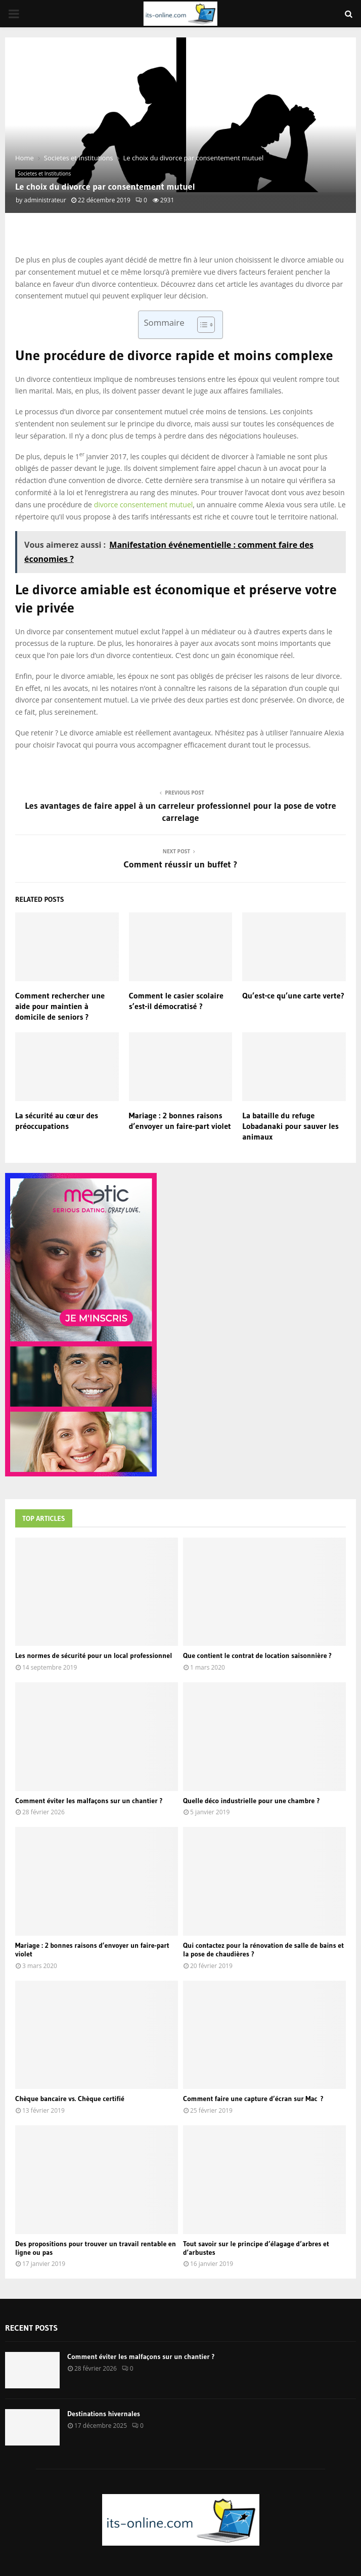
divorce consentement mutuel (143, 504)
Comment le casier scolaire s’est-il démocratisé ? (176, 1000)
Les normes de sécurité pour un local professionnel (93, 1655)
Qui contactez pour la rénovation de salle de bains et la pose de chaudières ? (263, 1949)
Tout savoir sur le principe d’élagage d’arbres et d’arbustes (256, 2248)
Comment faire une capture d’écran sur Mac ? (253, 2098)
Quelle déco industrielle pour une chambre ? (251, 1800)
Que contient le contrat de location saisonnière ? (257, 1655)
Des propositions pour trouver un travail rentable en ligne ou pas (95, 2248)
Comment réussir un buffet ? (181, 864)
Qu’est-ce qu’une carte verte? (293, 995)
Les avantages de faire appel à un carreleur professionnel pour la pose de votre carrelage (180, 811)
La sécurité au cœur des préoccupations (56, 1120)
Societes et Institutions (44, 173)
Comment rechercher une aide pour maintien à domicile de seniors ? (60, 1006)
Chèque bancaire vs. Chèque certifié (69, 2098)
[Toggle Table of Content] (201, 324)
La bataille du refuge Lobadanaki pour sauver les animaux (290, 1126)
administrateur (45, 200)
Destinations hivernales (103, 2413)
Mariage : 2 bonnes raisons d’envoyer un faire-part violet (180, 1120)
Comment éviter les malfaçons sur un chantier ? (89, 1800)
